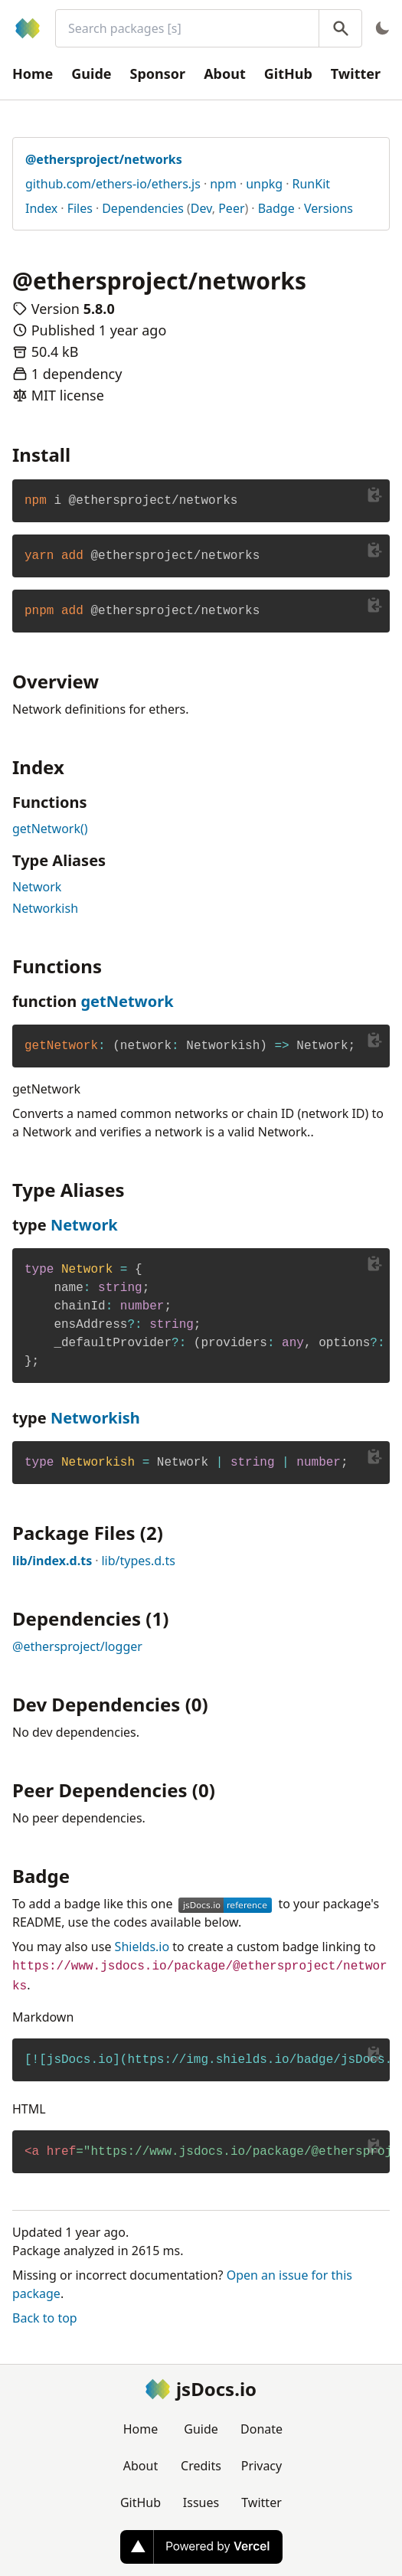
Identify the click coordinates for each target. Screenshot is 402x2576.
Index (41, 208)
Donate (261, 2429)
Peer (231, 208)
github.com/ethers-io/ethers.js (113, 183)
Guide (91, 73)
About (225, 73)
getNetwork (126, 1001)
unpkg (264, 183)
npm (223, 183)
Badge (276, 208)
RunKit (312, 183)
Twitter (356, 73)
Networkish (45, 908)
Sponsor (158, 73)
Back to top (44, 2318)
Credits (201, 2465)
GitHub (288, 73)
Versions (328, 208)
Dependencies (143, 208)
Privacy (261, 2465)
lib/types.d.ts (138, 1560)
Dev (201, 208)
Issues (201, 2502)
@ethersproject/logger (77, 1646)
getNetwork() (50, 828)
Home (32, 73)
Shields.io (142, 1946)
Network (36, 886)
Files (80, 208)
